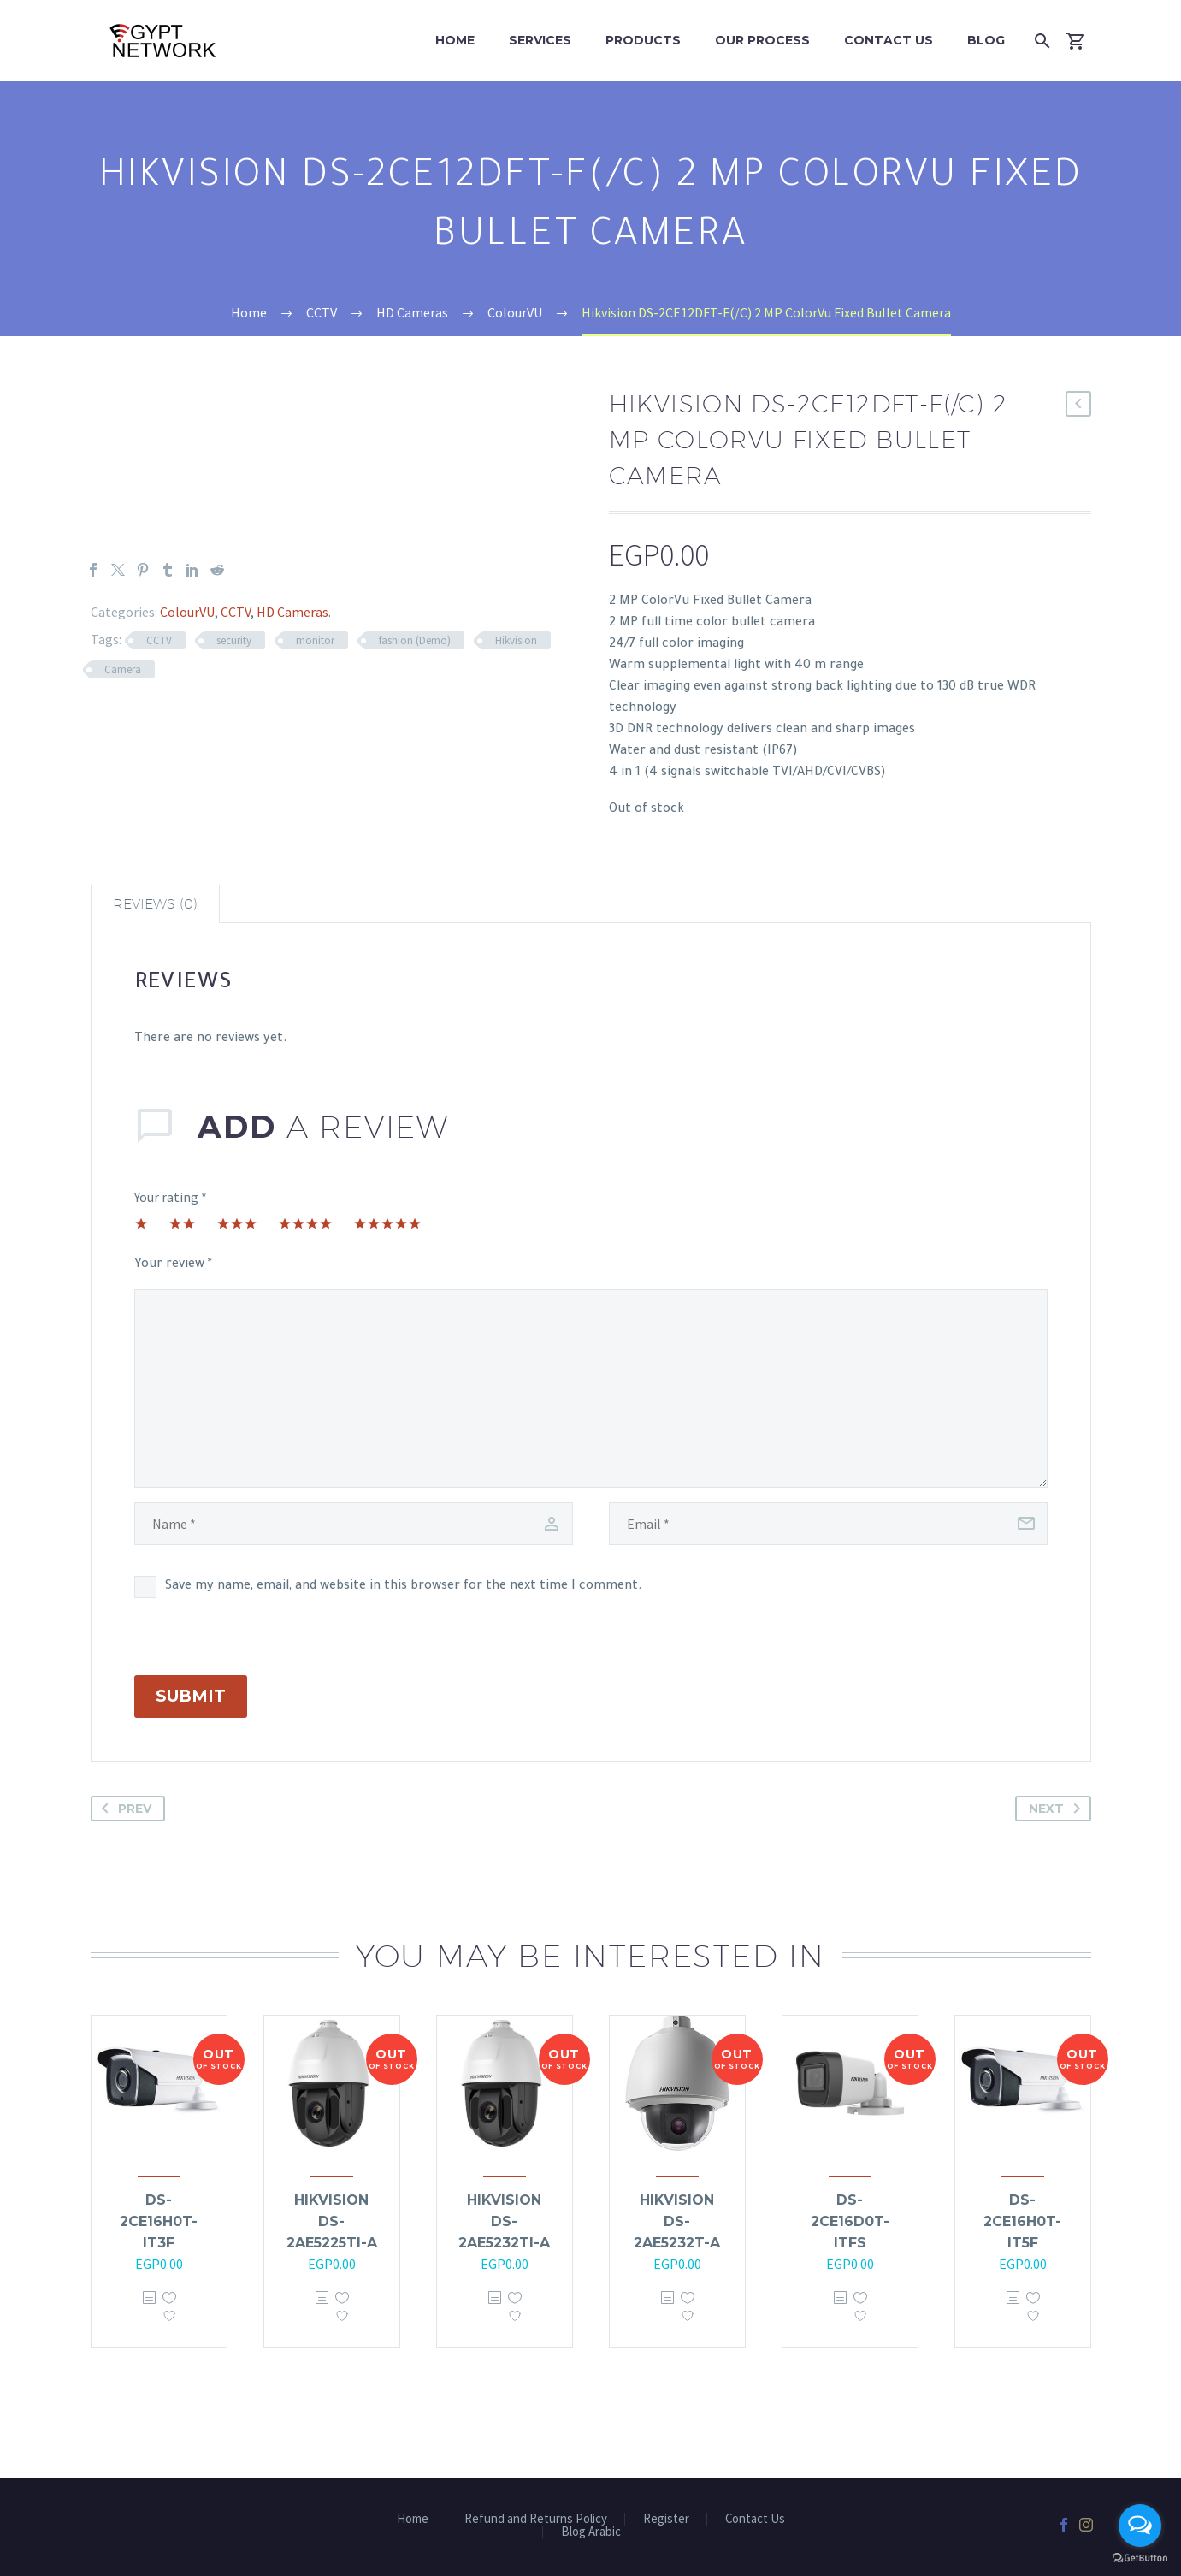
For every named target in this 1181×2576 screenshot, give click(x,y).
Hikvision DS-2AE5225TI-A (331, 2221)
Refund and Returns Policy (535, 2519)
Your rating (170, 1196)
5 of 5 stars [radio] (387, 1223)
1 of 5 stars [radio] (141, 1223)
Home (455, 40)
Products (643, 40)
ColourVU (187, 611)
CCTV (236, 611)
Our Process (762, 40)
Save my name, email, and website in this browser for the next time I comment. (403, 1587)
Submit (191, 1696)
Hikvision (516, 640)
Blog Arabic (591, 2532)
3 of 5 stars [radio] (236, 1223)
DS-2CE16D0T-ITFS (850, 2221)
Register (666, 2519)
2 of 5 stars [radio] (182, 1223)
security (233, 640)
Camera (122, 669)
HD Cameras (292, 611)
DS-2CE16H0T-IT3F (159, 2221)
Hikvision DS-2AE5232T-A (677, 2221)
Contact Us (888, 40)
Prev (123, 1808)
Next (1058, 1808)
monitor (315, 640)
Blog (986, 40)
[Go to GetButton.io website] (1140, 2558)
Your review (173, 1265)
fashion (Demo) (415, 640)
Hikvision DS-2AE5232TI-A (504, 2221)
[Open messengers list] (1140, 2525)
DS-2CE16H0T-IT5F (1022, 2221)
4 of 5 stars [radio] (305, 1223)
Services (540, 40)
